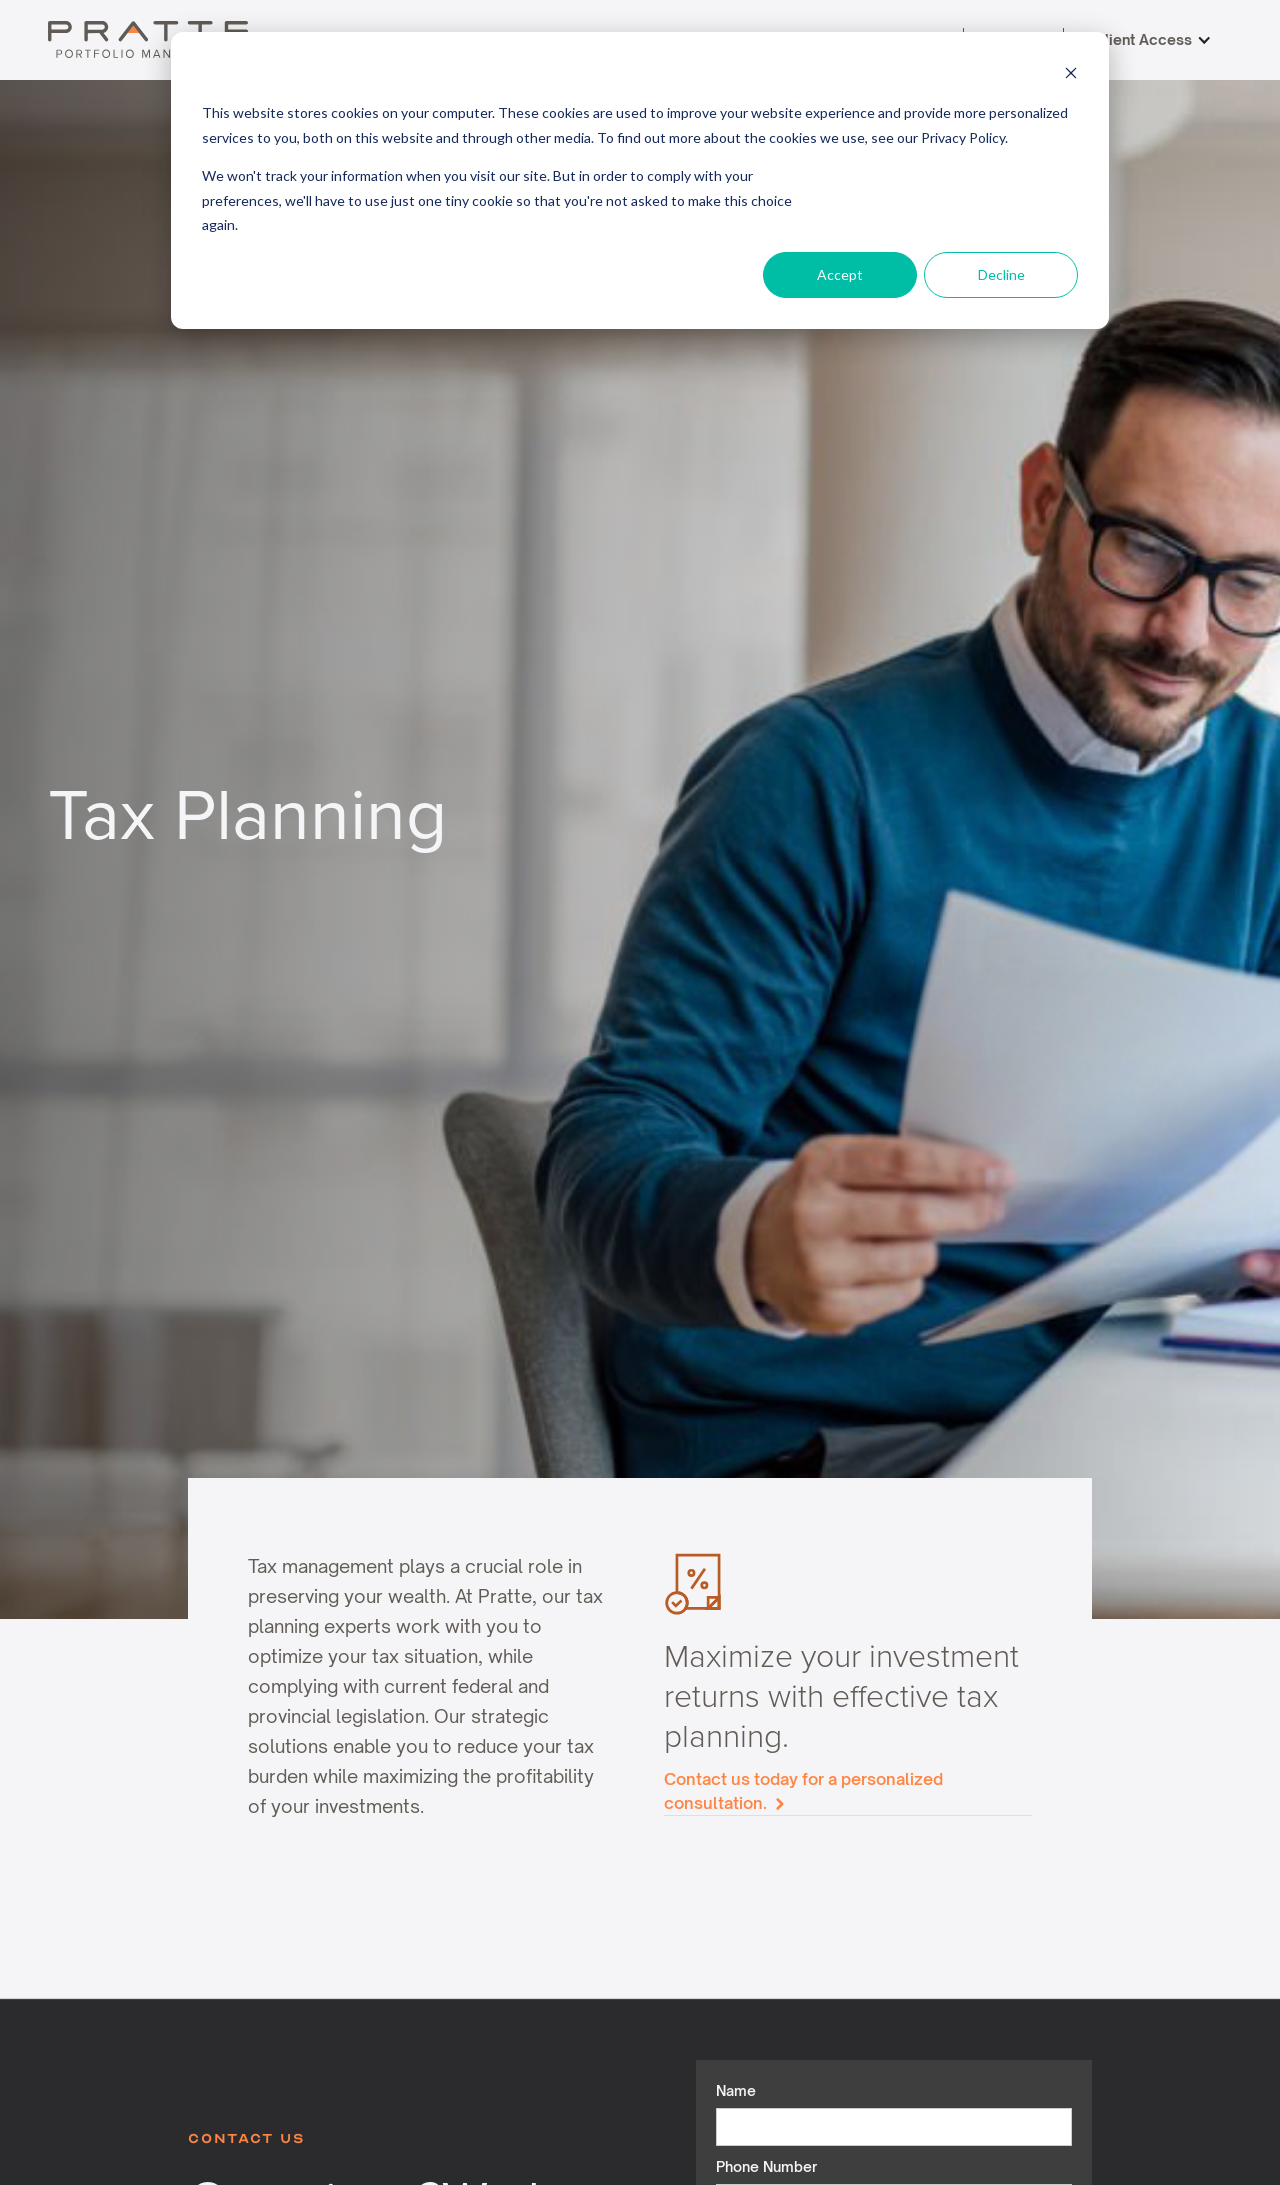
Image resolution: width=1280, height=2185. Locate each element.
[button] (1153, 40)
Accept (840, 274)
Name (736, 2090)
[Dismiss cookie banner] (1071, 75)
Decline (1001, 274)
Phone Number (766, 2166)
